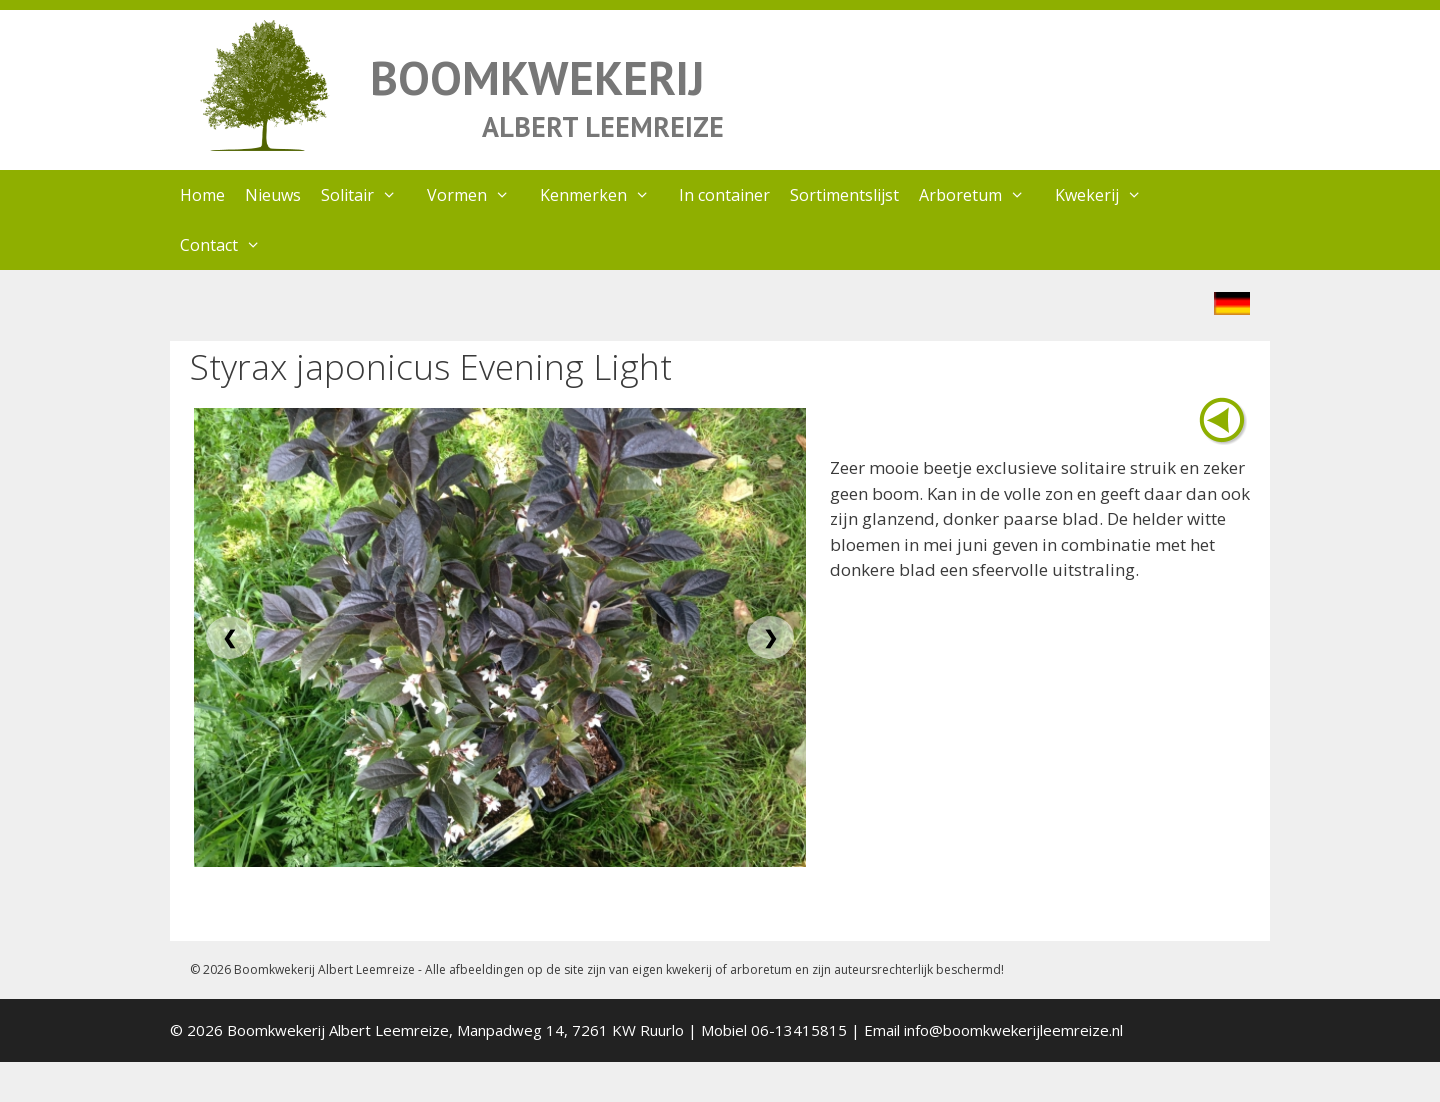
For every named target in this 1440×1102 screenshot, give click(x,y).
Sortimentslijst (844, 195)
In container (724, 195)
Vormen (478, 195)
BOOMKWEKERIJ (537, 77)
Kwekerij (1108, 195)
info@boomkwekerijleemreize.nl (1013, 1030)
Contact (230, 245)
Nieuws (273, 195)
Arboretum (982, 195)
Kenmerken (605, 195)
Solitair (369, 195)
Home (202, 195)
